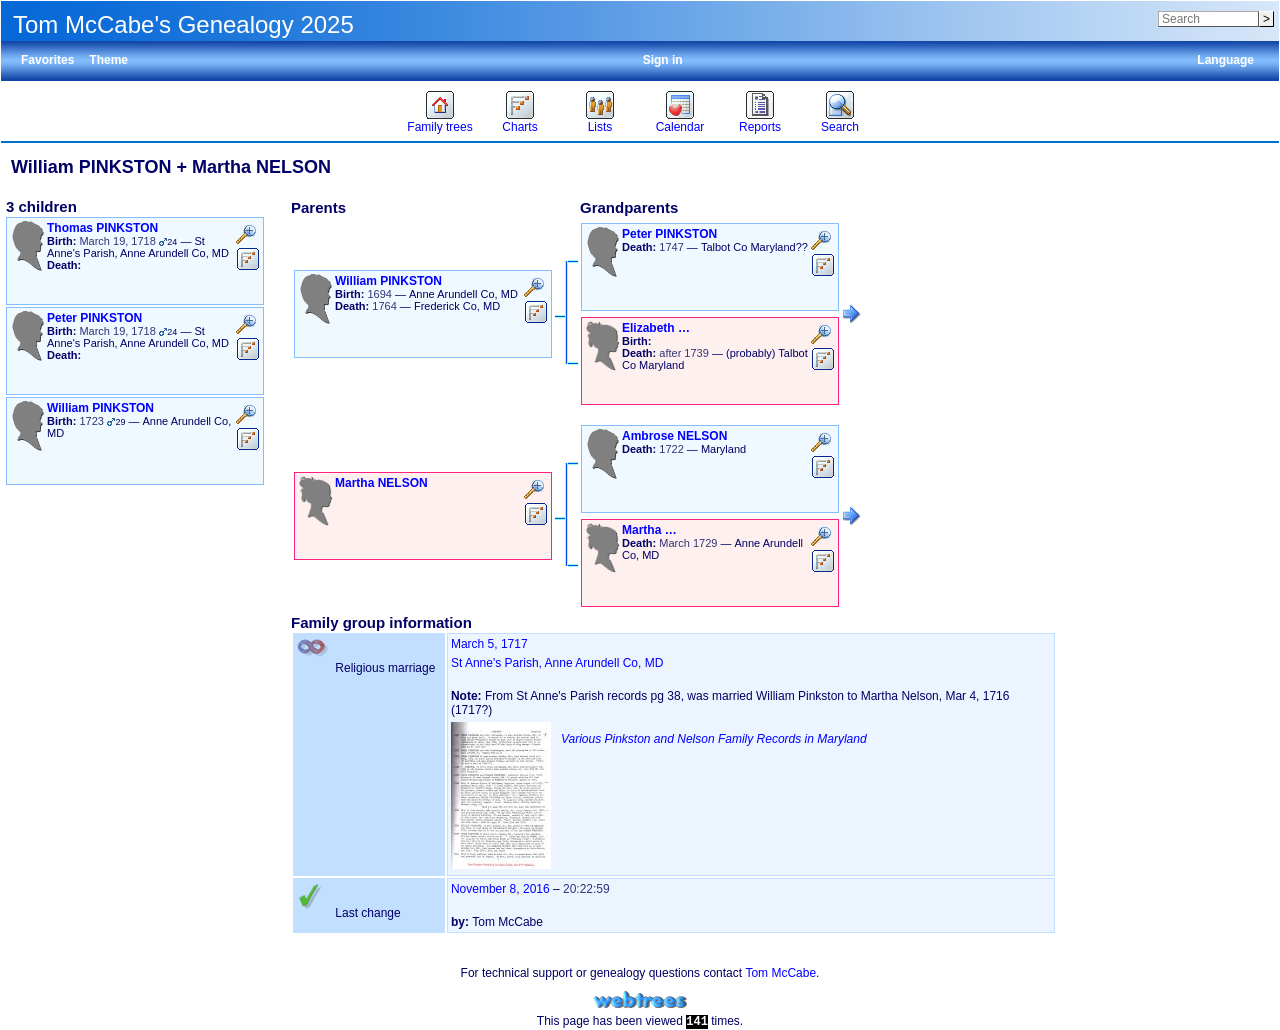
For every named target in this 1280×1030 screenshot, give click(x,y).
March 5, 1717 (489, 644)
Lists (600, 127)
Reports (760, 127)
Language (1225, 60)
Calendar (680, 127)
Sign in (663, 60)
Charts (519, 127)
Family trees (439, 127)
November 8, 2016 (500, 889)
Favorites (47, 60)
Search (840, 127)
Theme (108, 60)
